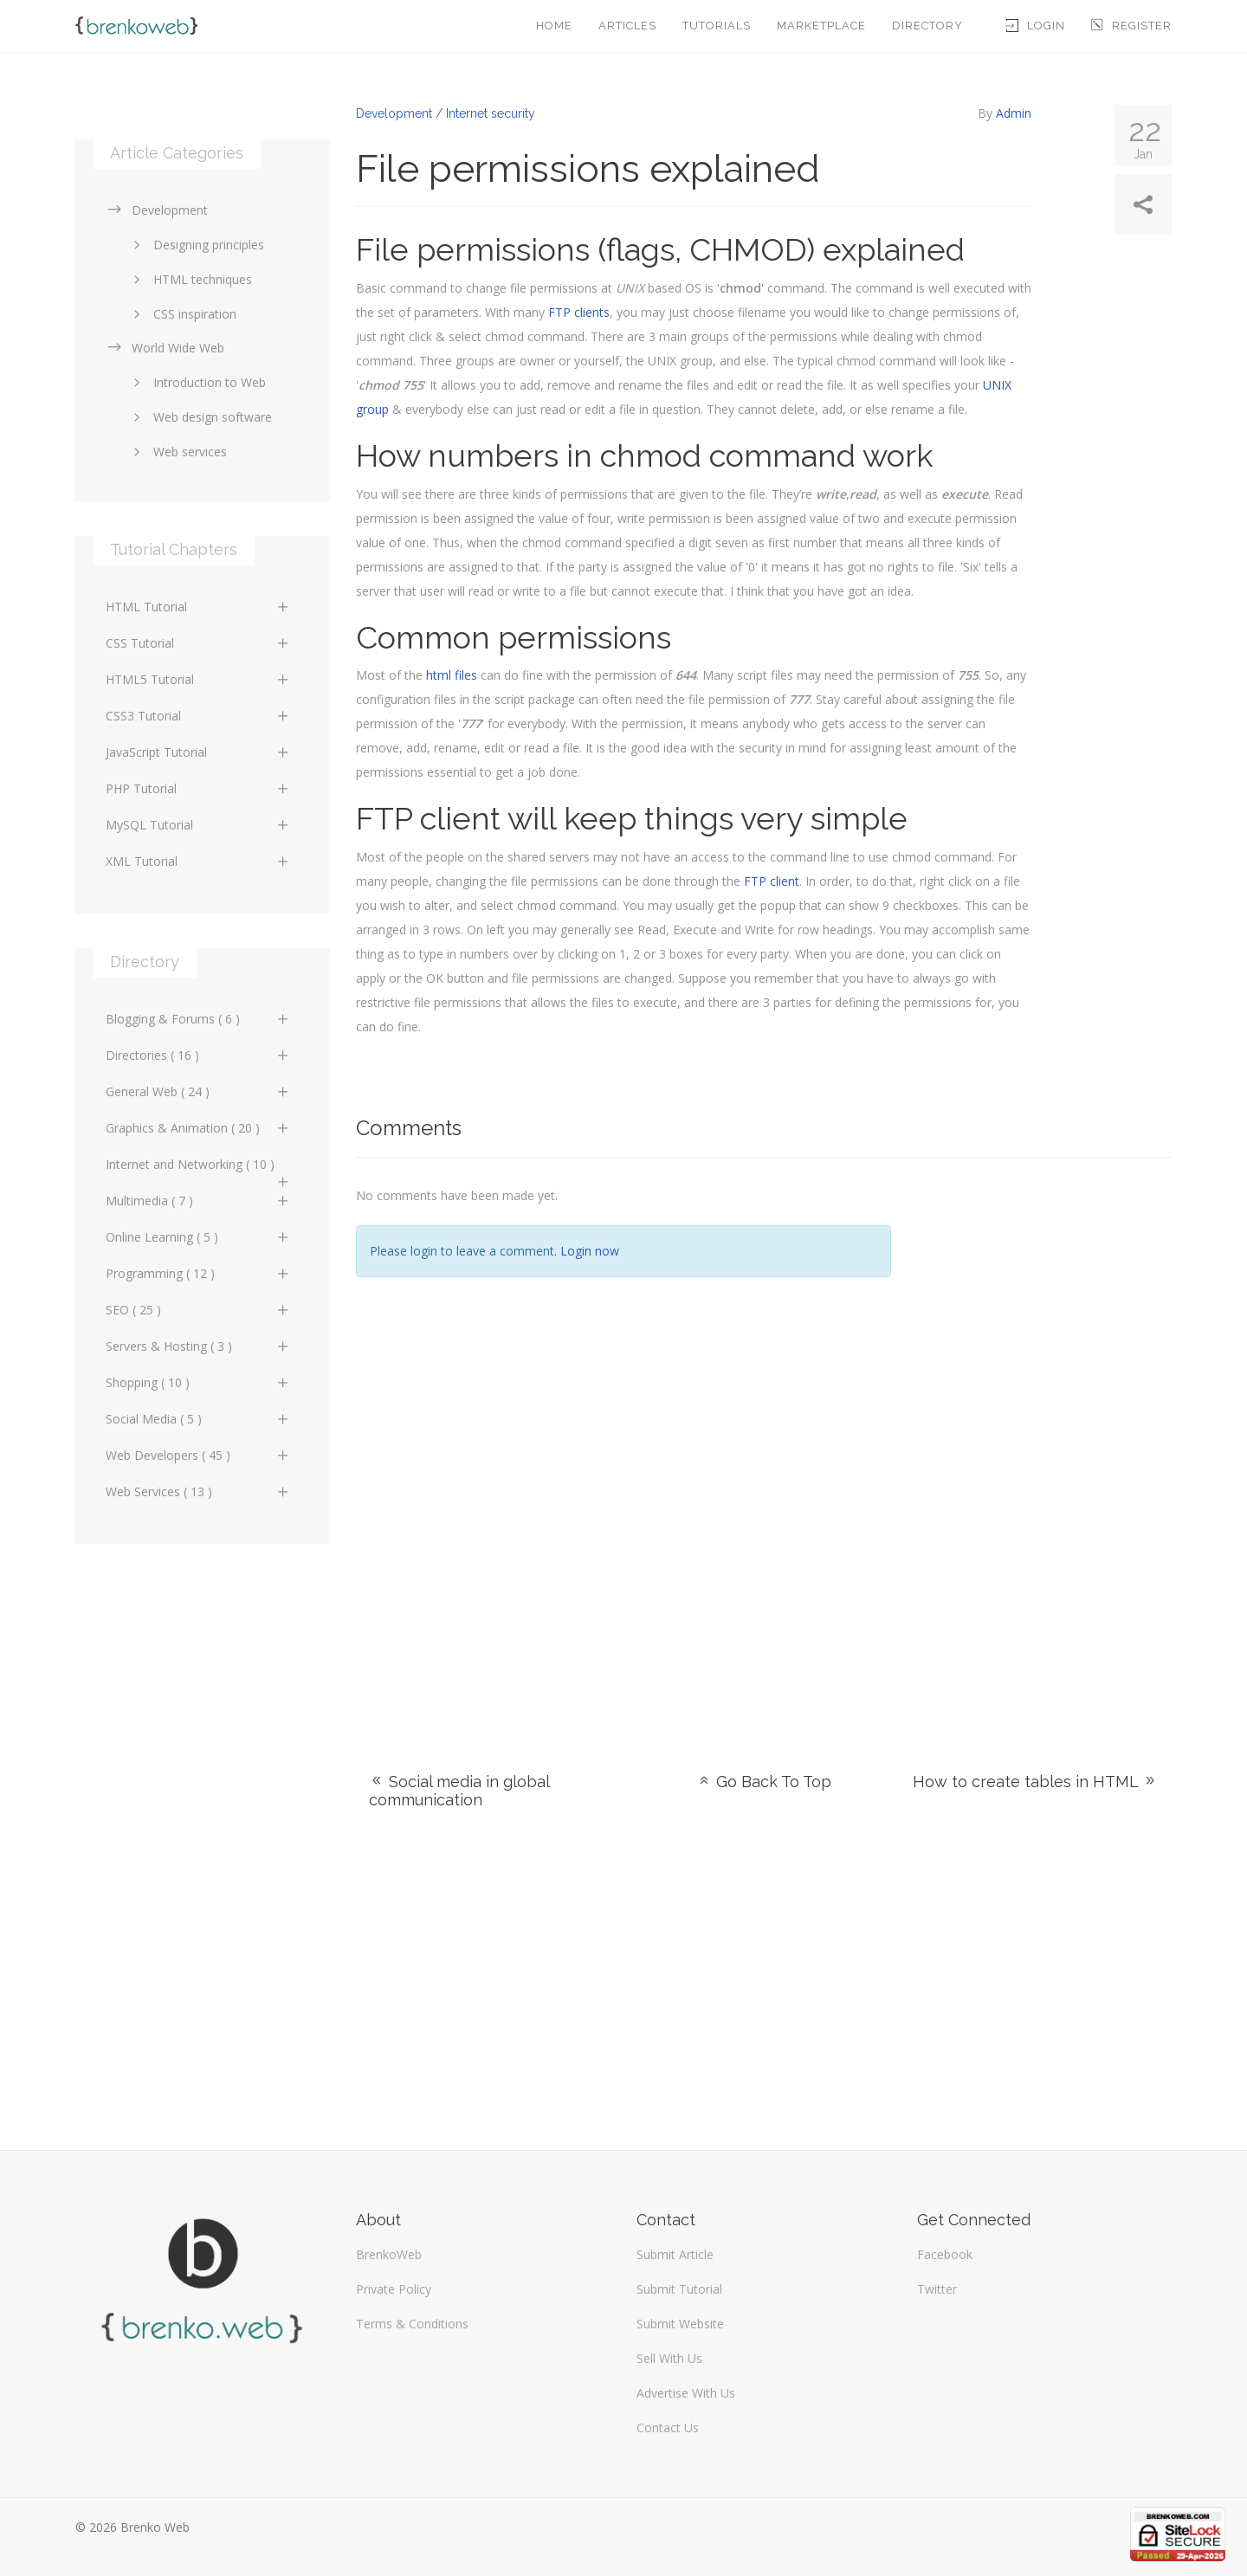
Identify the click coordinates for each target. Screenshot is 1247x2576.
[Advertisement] (1044, 1443)
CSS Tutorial (198, 643)
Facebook (944, 2254)
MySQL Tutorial (198, 825)
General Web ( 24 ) (198, 1091)
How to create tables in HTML (1035, 1781)
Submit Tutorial (679, 2289)
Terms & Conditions (412, 2323)
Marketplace (821, 25)
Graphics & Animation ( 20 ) (198, 1128)
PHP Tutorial (198, 788)
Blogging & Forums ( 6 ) (198, 1018)
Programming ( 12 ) (198, 1273)
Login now (589, 1251)
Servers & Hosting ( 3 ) (198, 1346)
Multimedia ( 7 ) (198, 1200)
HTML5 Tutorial (198, 679)
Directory (927, 25)
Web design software (199, 417)
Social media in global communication (459, 1790)
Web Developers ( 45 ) (198, 1455)
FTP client (771, 881)
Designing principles (195, 244)
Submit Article (675, 2254)
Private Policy (393, 2289)
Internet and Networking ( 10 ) (198, 1169)
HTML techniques (189, 279)
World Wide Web (165, 347)
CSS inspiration (181, 314)
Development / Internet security (445, 113)
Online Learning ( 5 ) (198, 1237)
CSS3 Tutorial (198, 715)
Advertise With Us (685, 2393)
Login (1035, 25)
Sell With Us (669, 2358)
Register (1131, 25)
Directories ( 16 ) (198, 1055)
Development (157, 210)
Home (554, 25)
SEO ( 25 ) (198, 1309)
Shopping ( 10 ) (198, 1382)
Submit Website (680, 2323)
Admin (1013, 113)
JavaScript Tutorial (198, 752)
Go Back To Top (763, 1781)
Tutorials (716, 25)
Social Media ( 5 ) (198, 1419)
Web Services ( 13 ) (198, 1491)
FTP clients (579, 312)
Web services (177, 451)
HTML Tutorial (198, 606)
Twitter (937, 2289)
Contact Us (667, 2427)
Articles (627, 25)
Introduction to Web (196, 382)
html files (451, 675)
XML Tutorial (198, 861)
